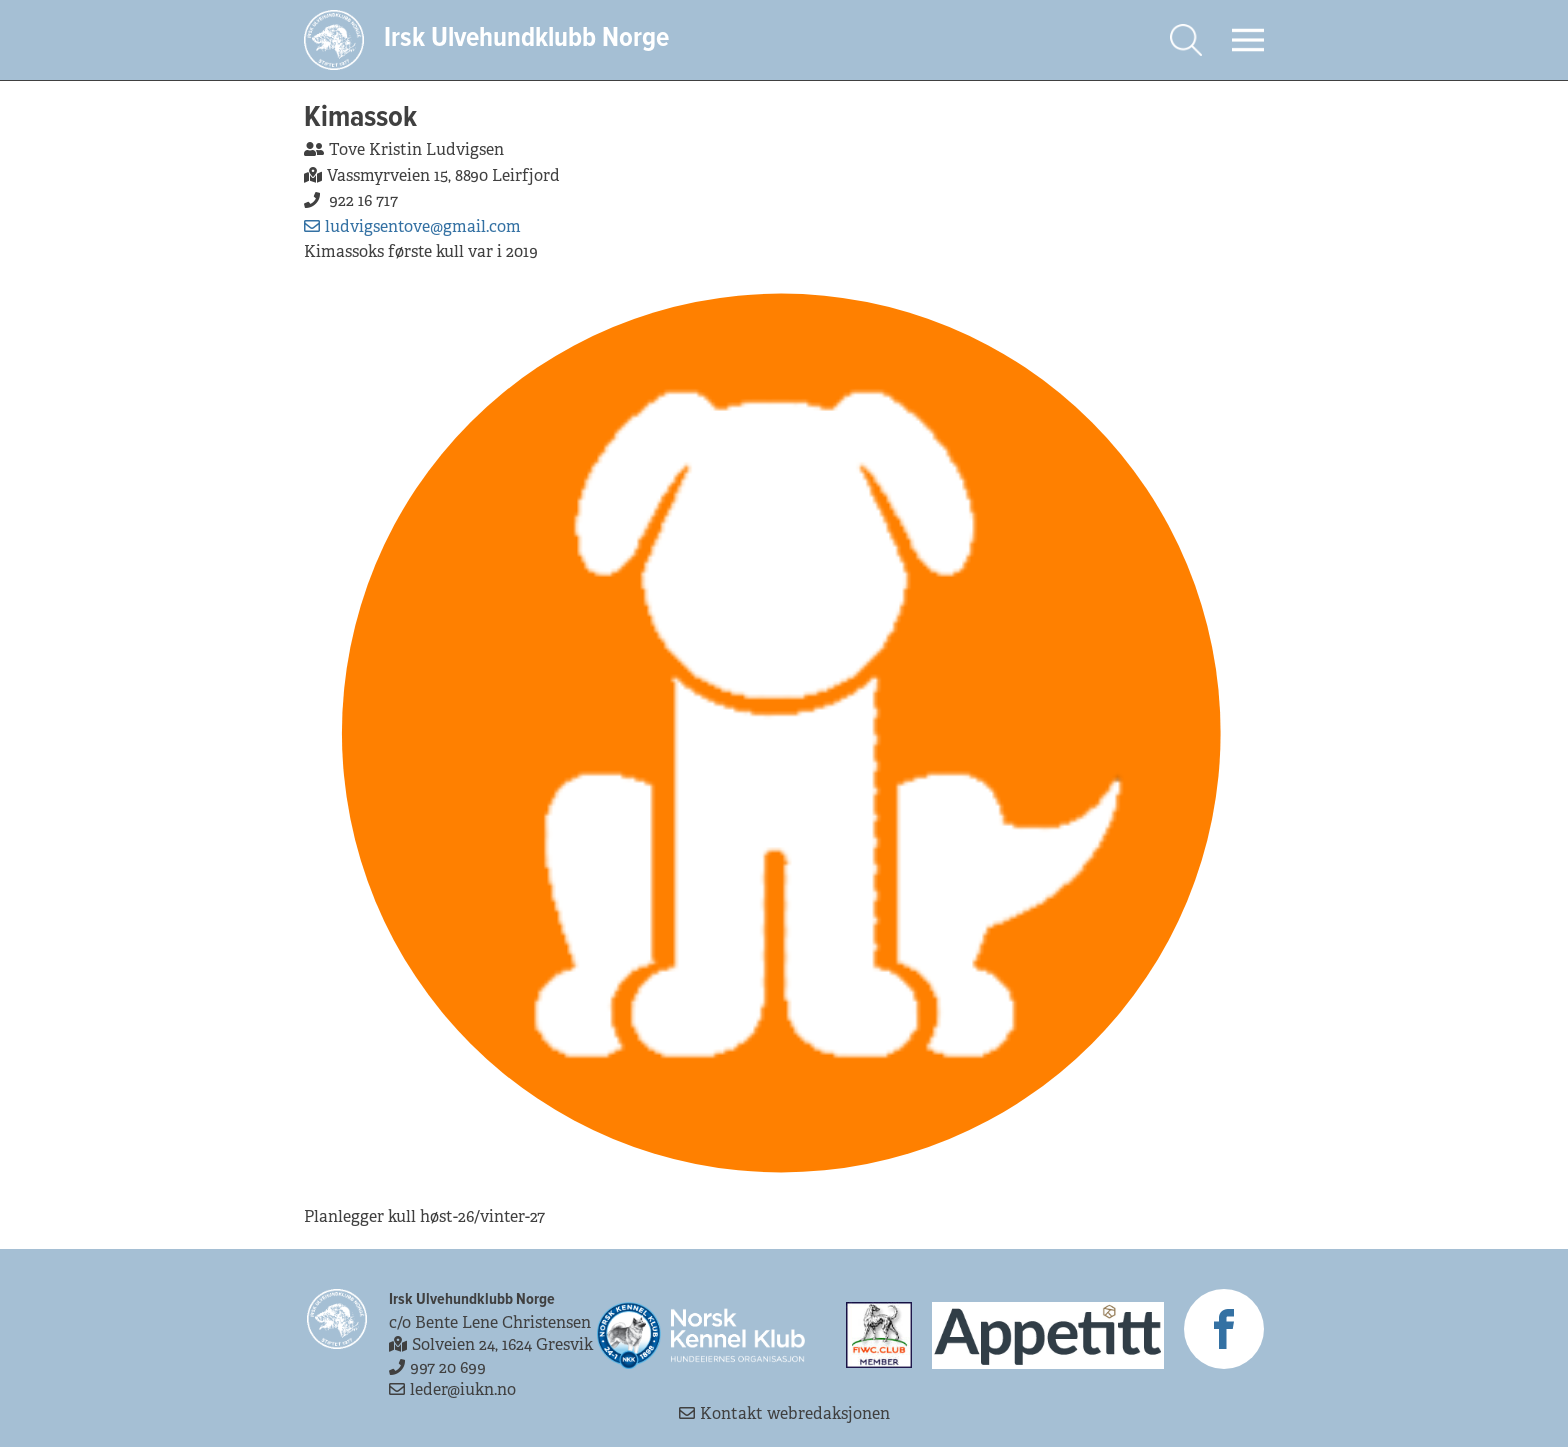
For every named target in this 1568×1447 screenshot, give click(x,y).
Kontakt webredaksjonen (784, 1413)
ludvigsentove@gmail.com (412, 226)
